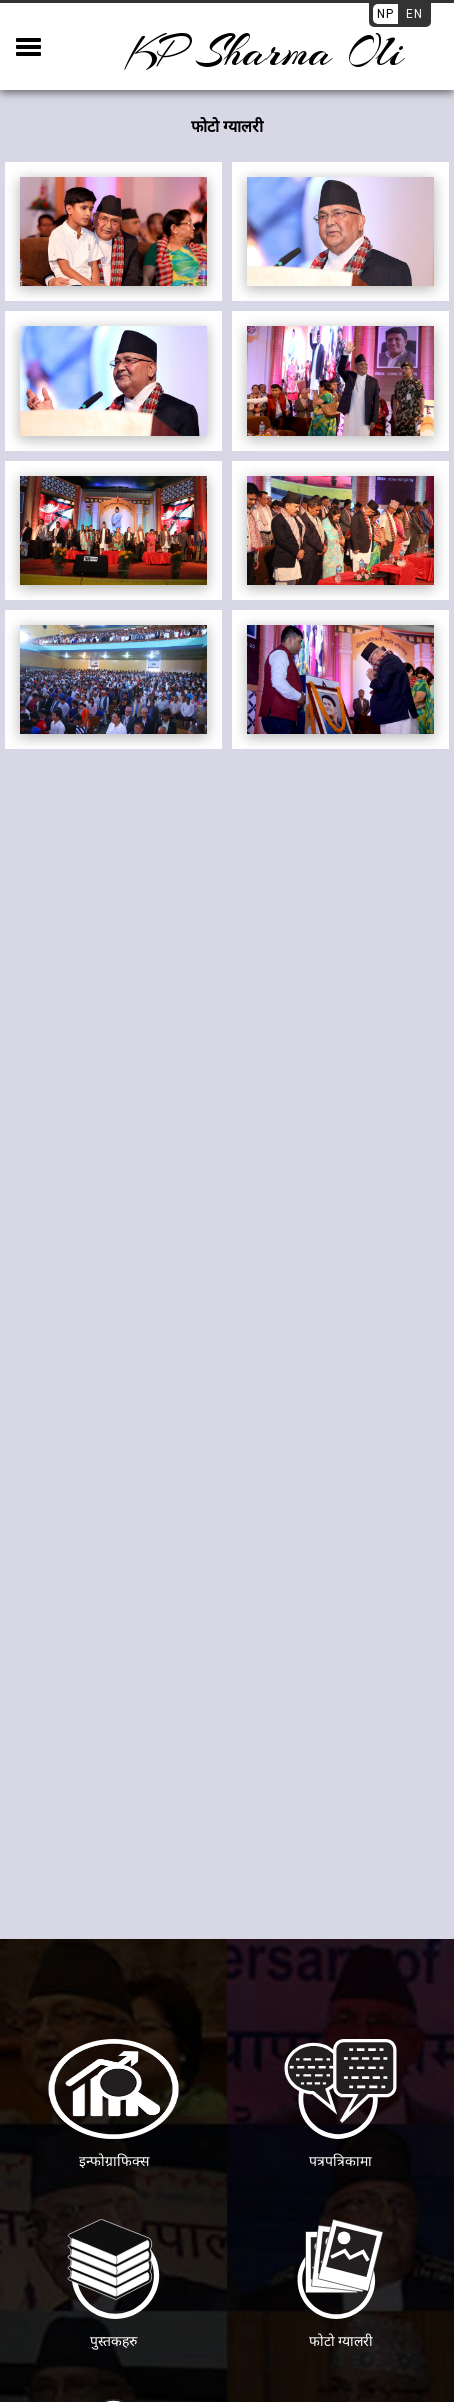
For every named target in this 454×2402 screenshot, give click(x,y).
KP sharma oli (264, 52)
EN (414, 14)
